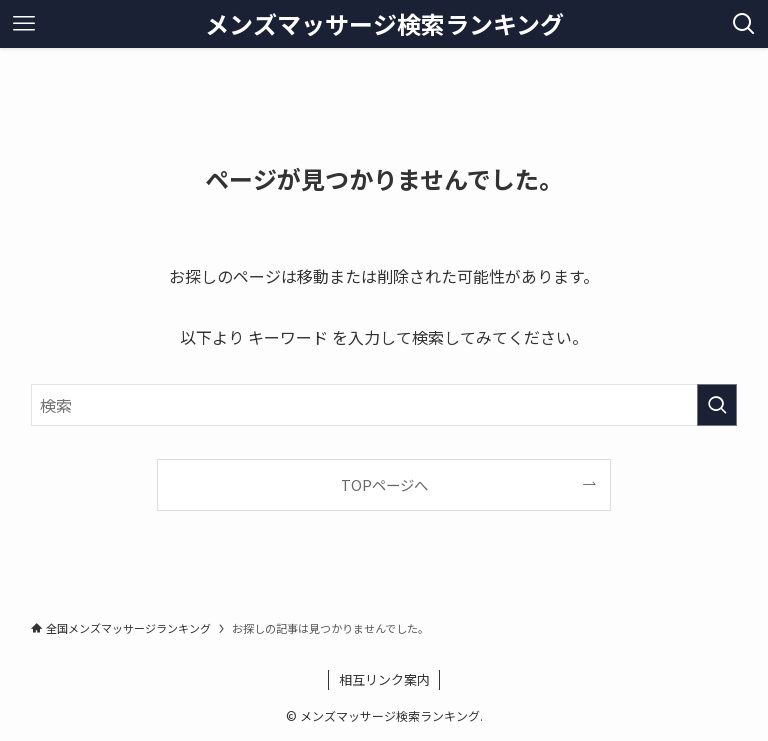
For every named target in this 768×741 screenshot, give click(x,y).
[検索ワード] (384, 405)
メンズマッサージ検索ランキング (384, 24)
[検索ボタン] (744, 24)
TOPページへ (384, 484)
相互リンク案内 (384, 679)
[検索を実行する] (717, 405)
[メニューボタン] (24, 24)
